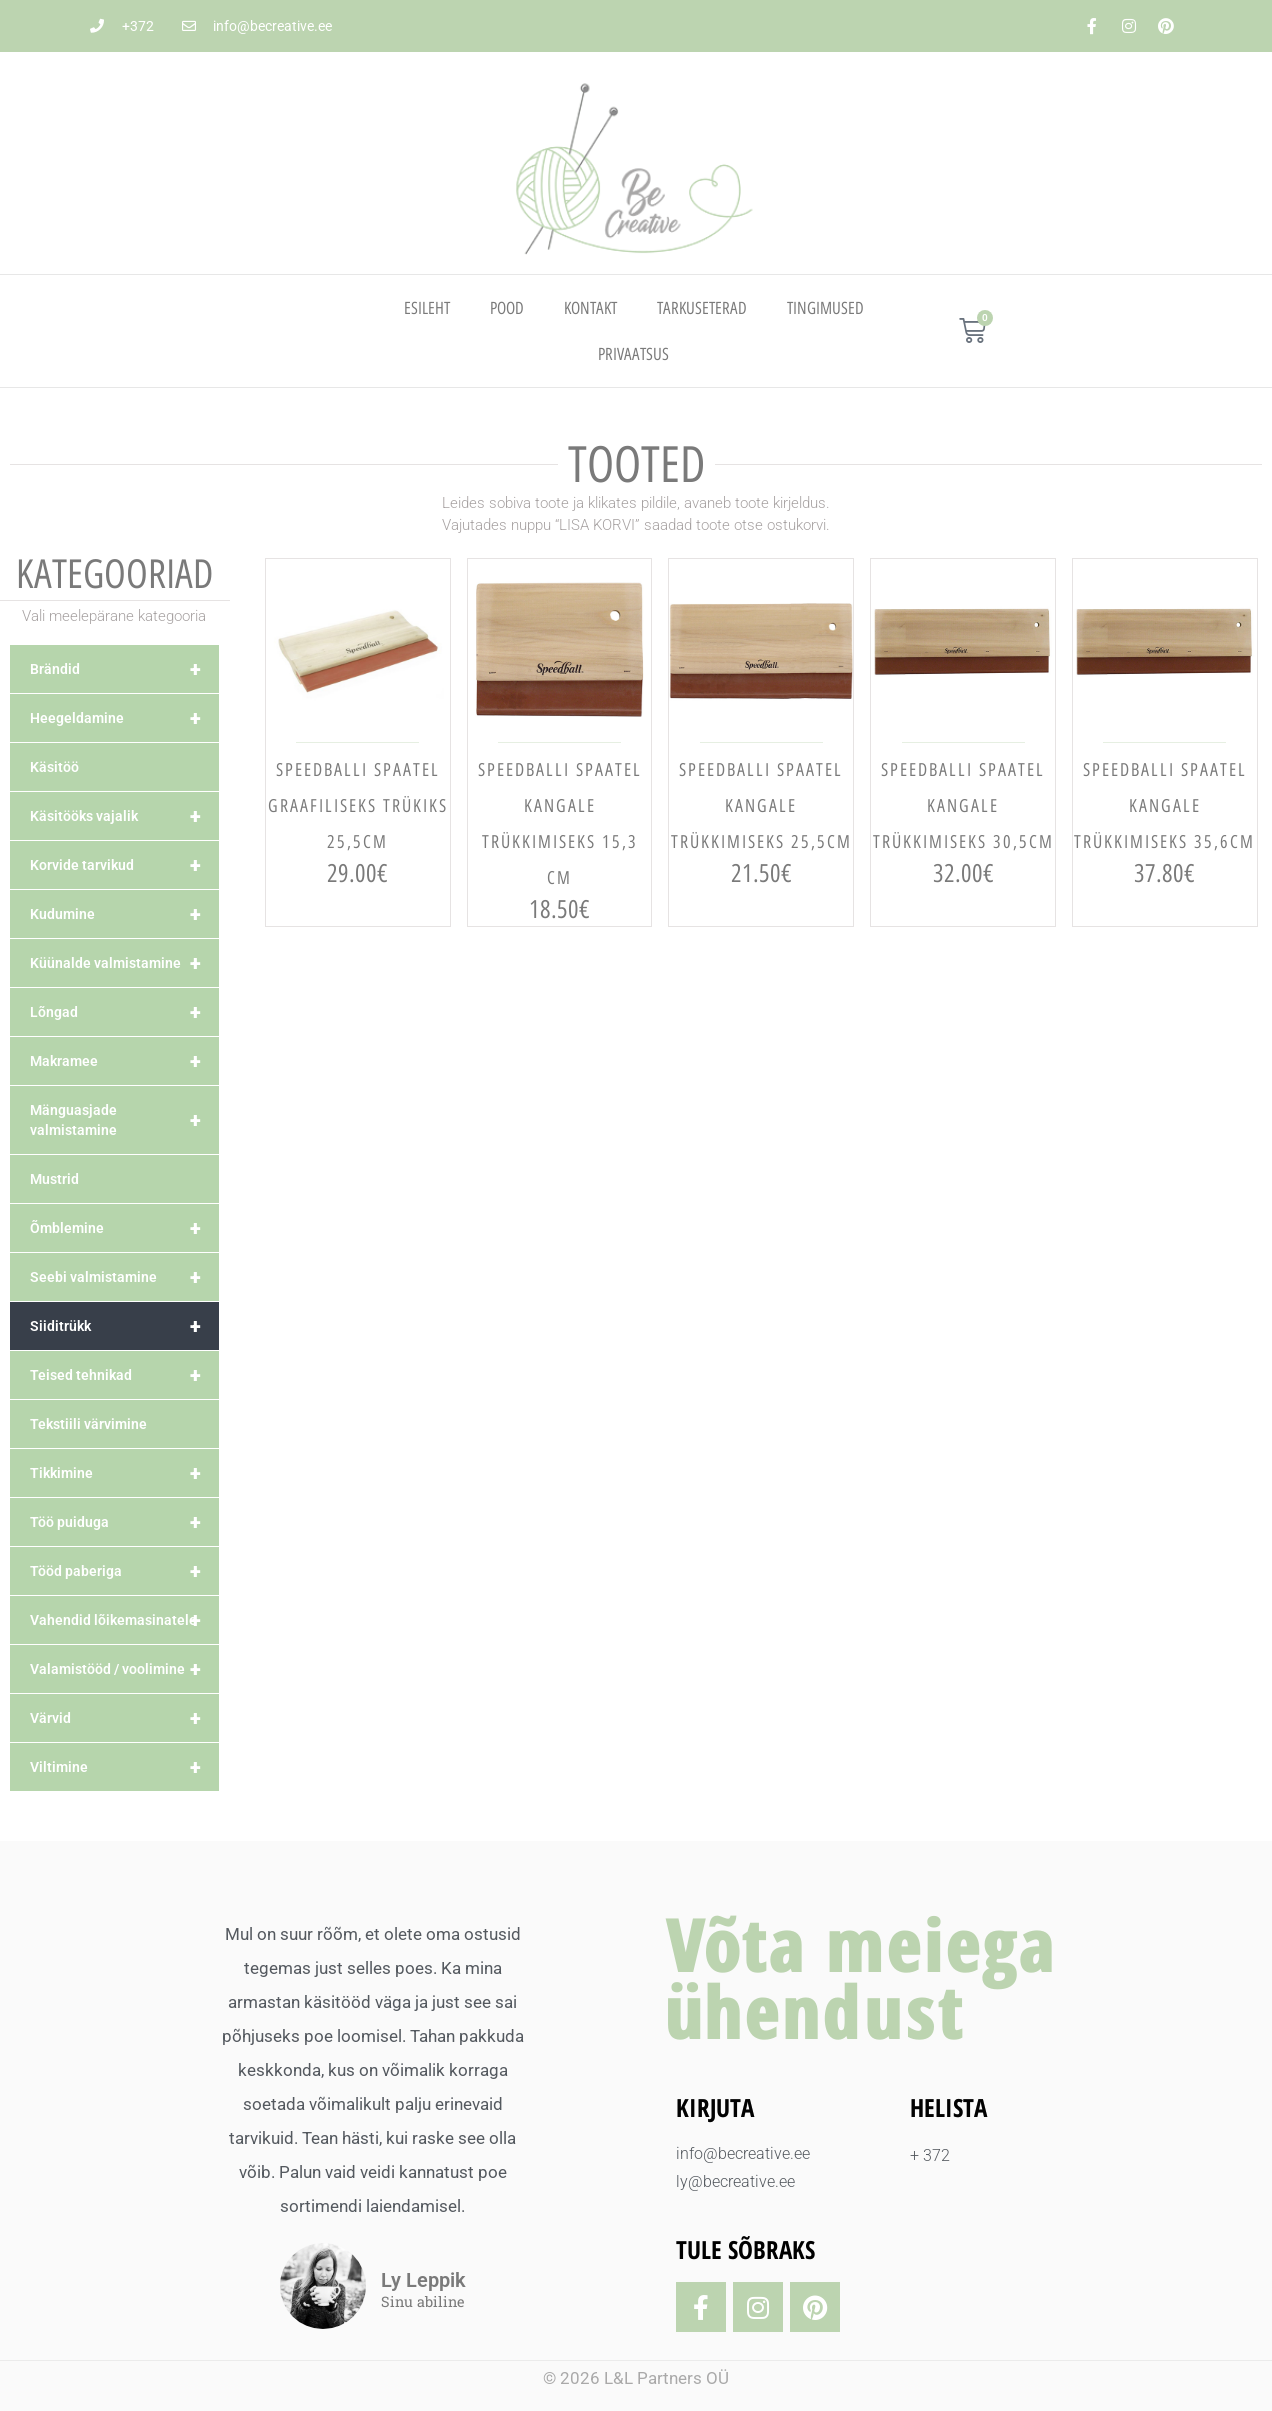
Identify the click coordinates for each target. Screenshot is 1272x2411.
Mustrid (54, 1179)
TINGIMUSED (825, 308)
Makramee (124, 1061)
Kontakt (590, 308)
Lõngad (124, 1012)
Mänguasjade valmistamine (124, 1120)
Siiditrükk (124, 1326)
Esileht (427, 308)
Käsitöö (54, 767)
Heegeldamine (124, 718)
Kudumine (124, 914)
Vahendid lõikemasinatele (124, 1620)
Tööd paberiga (124, 1571)
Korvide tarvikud (124, 865)
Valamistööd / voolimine (124, 1669)
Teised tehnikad (124, 1375)
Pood (507, 308)
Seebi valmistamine (124, 1277)
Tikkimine (124, 1473)
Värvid (124, 1718)
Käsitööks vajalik (124, 816)
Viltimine (124, 1767)
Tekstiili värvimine (88, 1424)
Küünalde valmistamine (124, 963)
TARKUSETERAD (702, 308)
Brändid (124, 669)
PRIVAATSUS (633, 354)
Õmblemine (124, 1228)
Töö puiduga (124, 1522)
